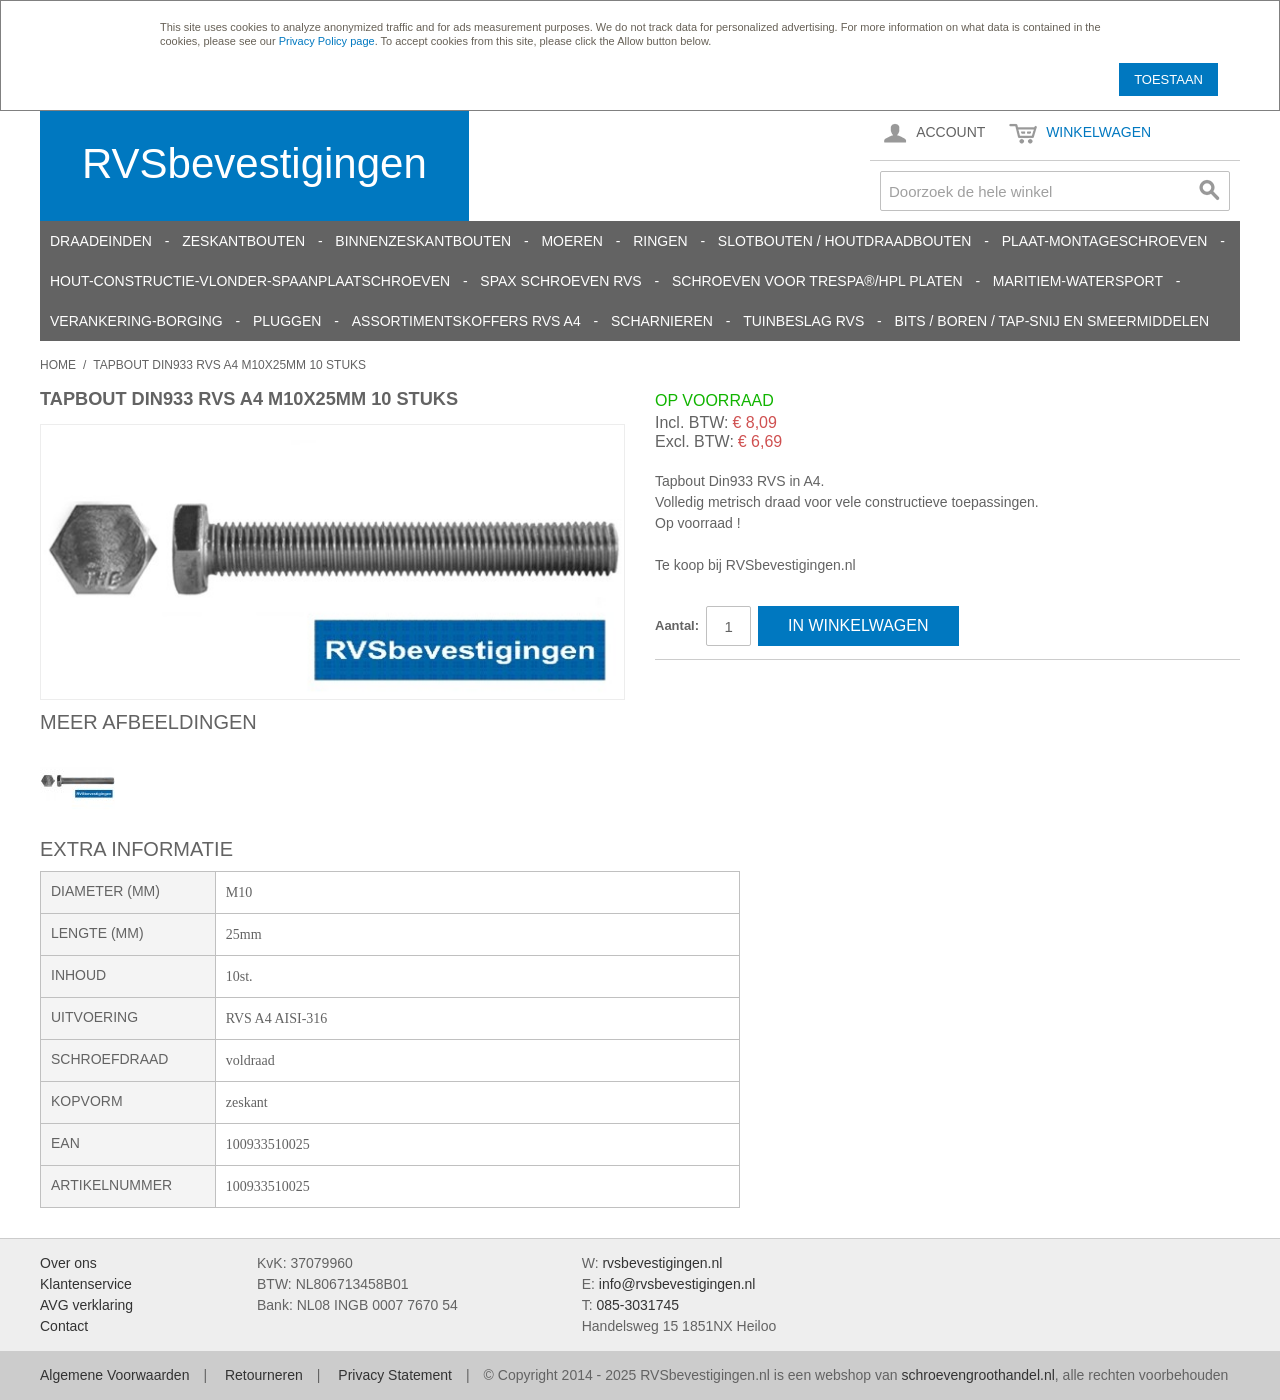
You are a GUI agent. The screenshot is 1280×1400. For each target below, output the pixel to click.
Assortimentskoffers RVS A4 (466, 321)
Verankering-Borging (136, 321)
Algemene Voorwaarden (114, 1375)
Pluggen (287, 321)
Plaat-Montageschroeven (1105, 241)
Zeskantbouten (243, 241)
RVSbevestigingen (254, 163)
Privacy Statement (395, 1375)
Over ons (68, 1263)
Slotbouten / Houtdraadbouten (845, 241)
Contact (64, 1326)
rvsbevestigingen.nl (662, 1263)
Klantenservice (86, 1284)
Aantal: (677, 625)
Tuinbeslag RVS (803, 321)
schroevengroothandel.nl (977, 1375)
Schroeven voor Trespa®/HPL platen (817, 281)
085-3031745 (637, 1305)
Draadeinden (101, 241)
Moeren (571, 241)
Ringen (660, 241)
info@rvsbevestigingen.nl (677, 1284)
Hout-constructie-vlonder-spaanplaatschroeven (250, 281)
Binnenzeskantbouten (423, 241)
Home (58, 365)
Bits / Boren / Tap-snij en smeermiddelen (1052, 321)
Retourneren (264, 1375)
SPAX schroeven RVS (560, 281)
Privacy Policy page (327, 41)
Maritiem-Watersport (1078, 281)
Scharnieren (662, 321)
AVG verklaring (86, 1305)
